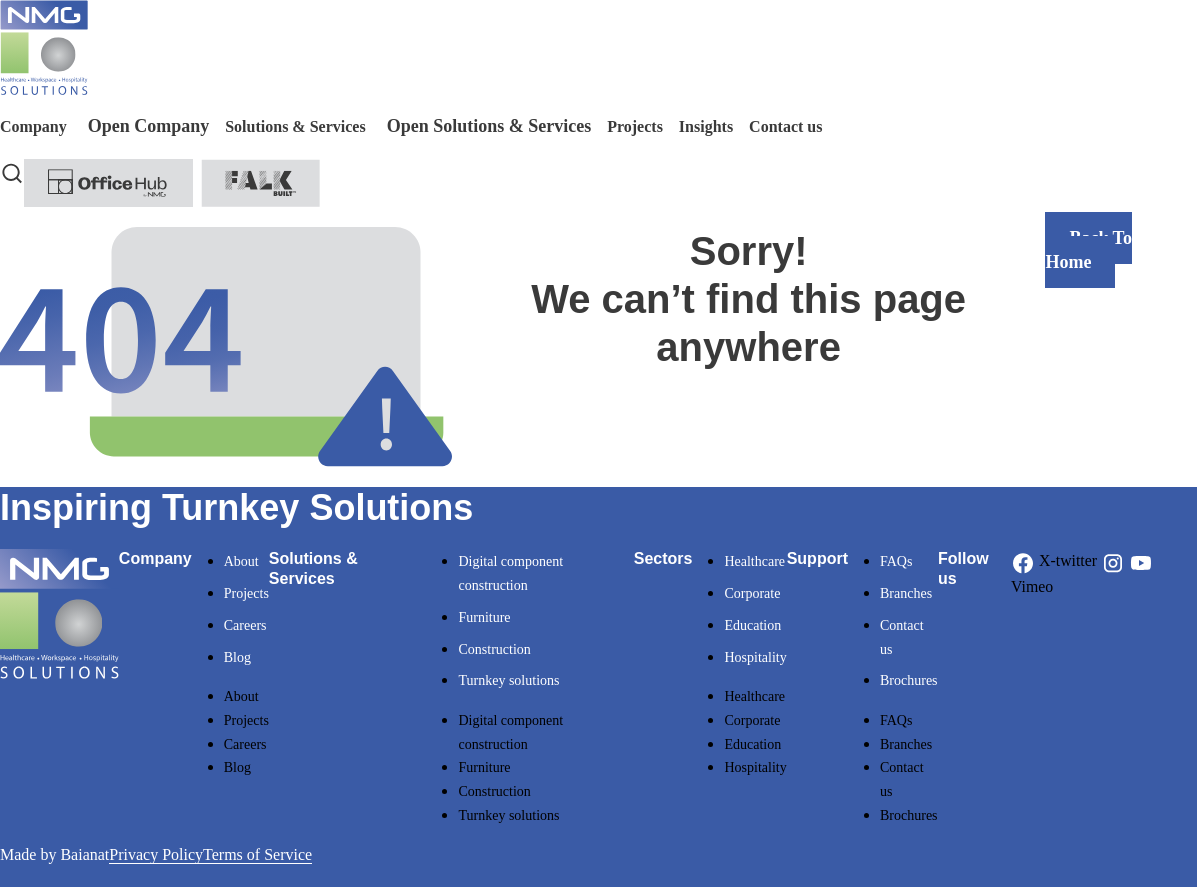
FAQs (896, 561)
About (241, 561)
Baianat (84, 854)
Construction (494, 649)
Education (752, 625)
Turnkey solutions (508, 680)
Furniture (484, 617)
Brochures (909, 680)
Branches (906, 593)
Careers (245, 625)
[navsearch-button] (12, 171)
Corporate (752, 593)
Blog (237, 657)
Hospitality (755, 657)
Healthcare (754, 561)
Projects (246, 593)
